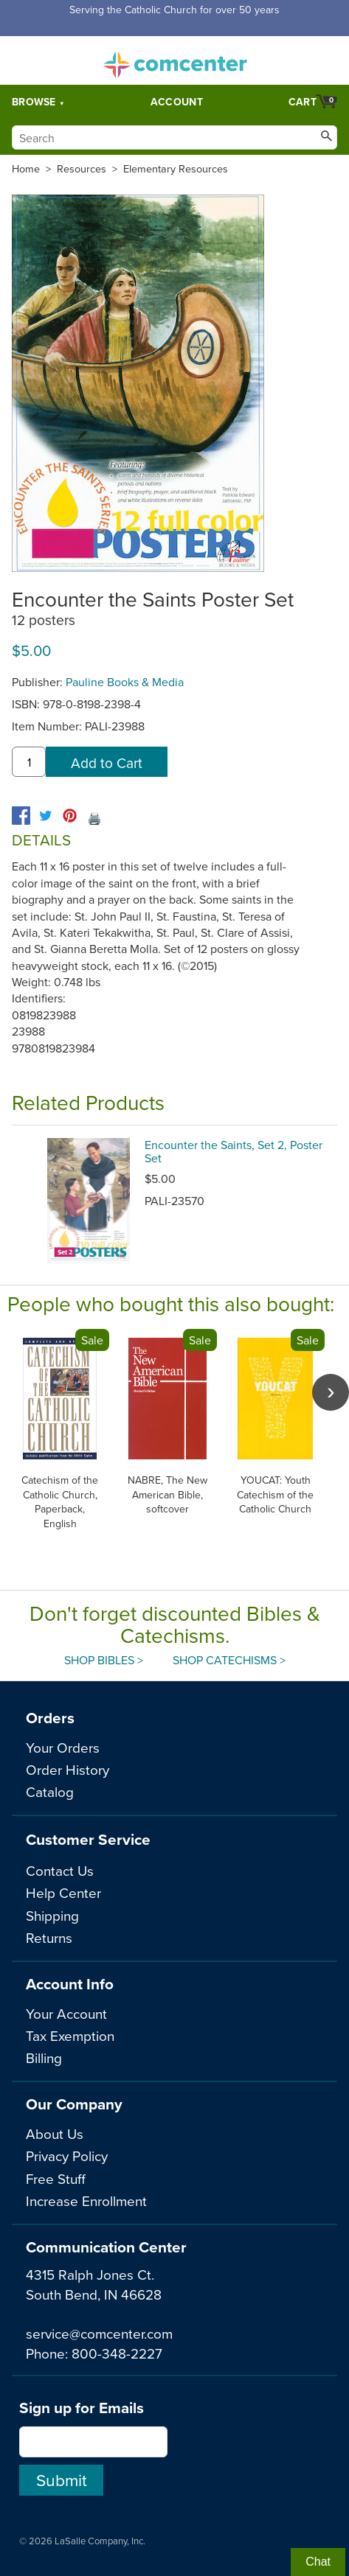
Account (177, 101)
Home (26, 168)
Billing (44, 2057)
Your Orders (63, 1747)
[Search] (174, 137)
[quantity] (29, 762)
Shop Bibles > (103, 1660)
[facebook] (21, 815)
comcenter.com (175, 60)
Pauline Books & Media (125, 682)
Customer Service (88, 1839)
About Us (54, 2133)
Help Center (63, 1892)
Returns (49, 1937)
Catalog (50, 1791)
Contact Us (60, 1870)
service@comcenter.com (99, 2333)
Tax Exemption (70, 2035)
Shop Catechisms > (229, 1660)
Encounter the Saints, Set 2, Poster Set (233, 1151)
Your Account (66, 2013)
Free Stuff (56, 2178)
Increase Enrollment (86, 2200)
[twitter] (45, 815)
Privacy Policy (67, 2155)
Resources (81, 168)
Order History (67, 1769)
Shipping (52, 1915)
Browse (34, 101)
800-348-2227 (117, 2353)
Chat (318, 2561)
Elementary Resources (175, 168)
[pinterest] (70, 815)
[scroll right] (330, 1392)
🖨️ (94, 818)
